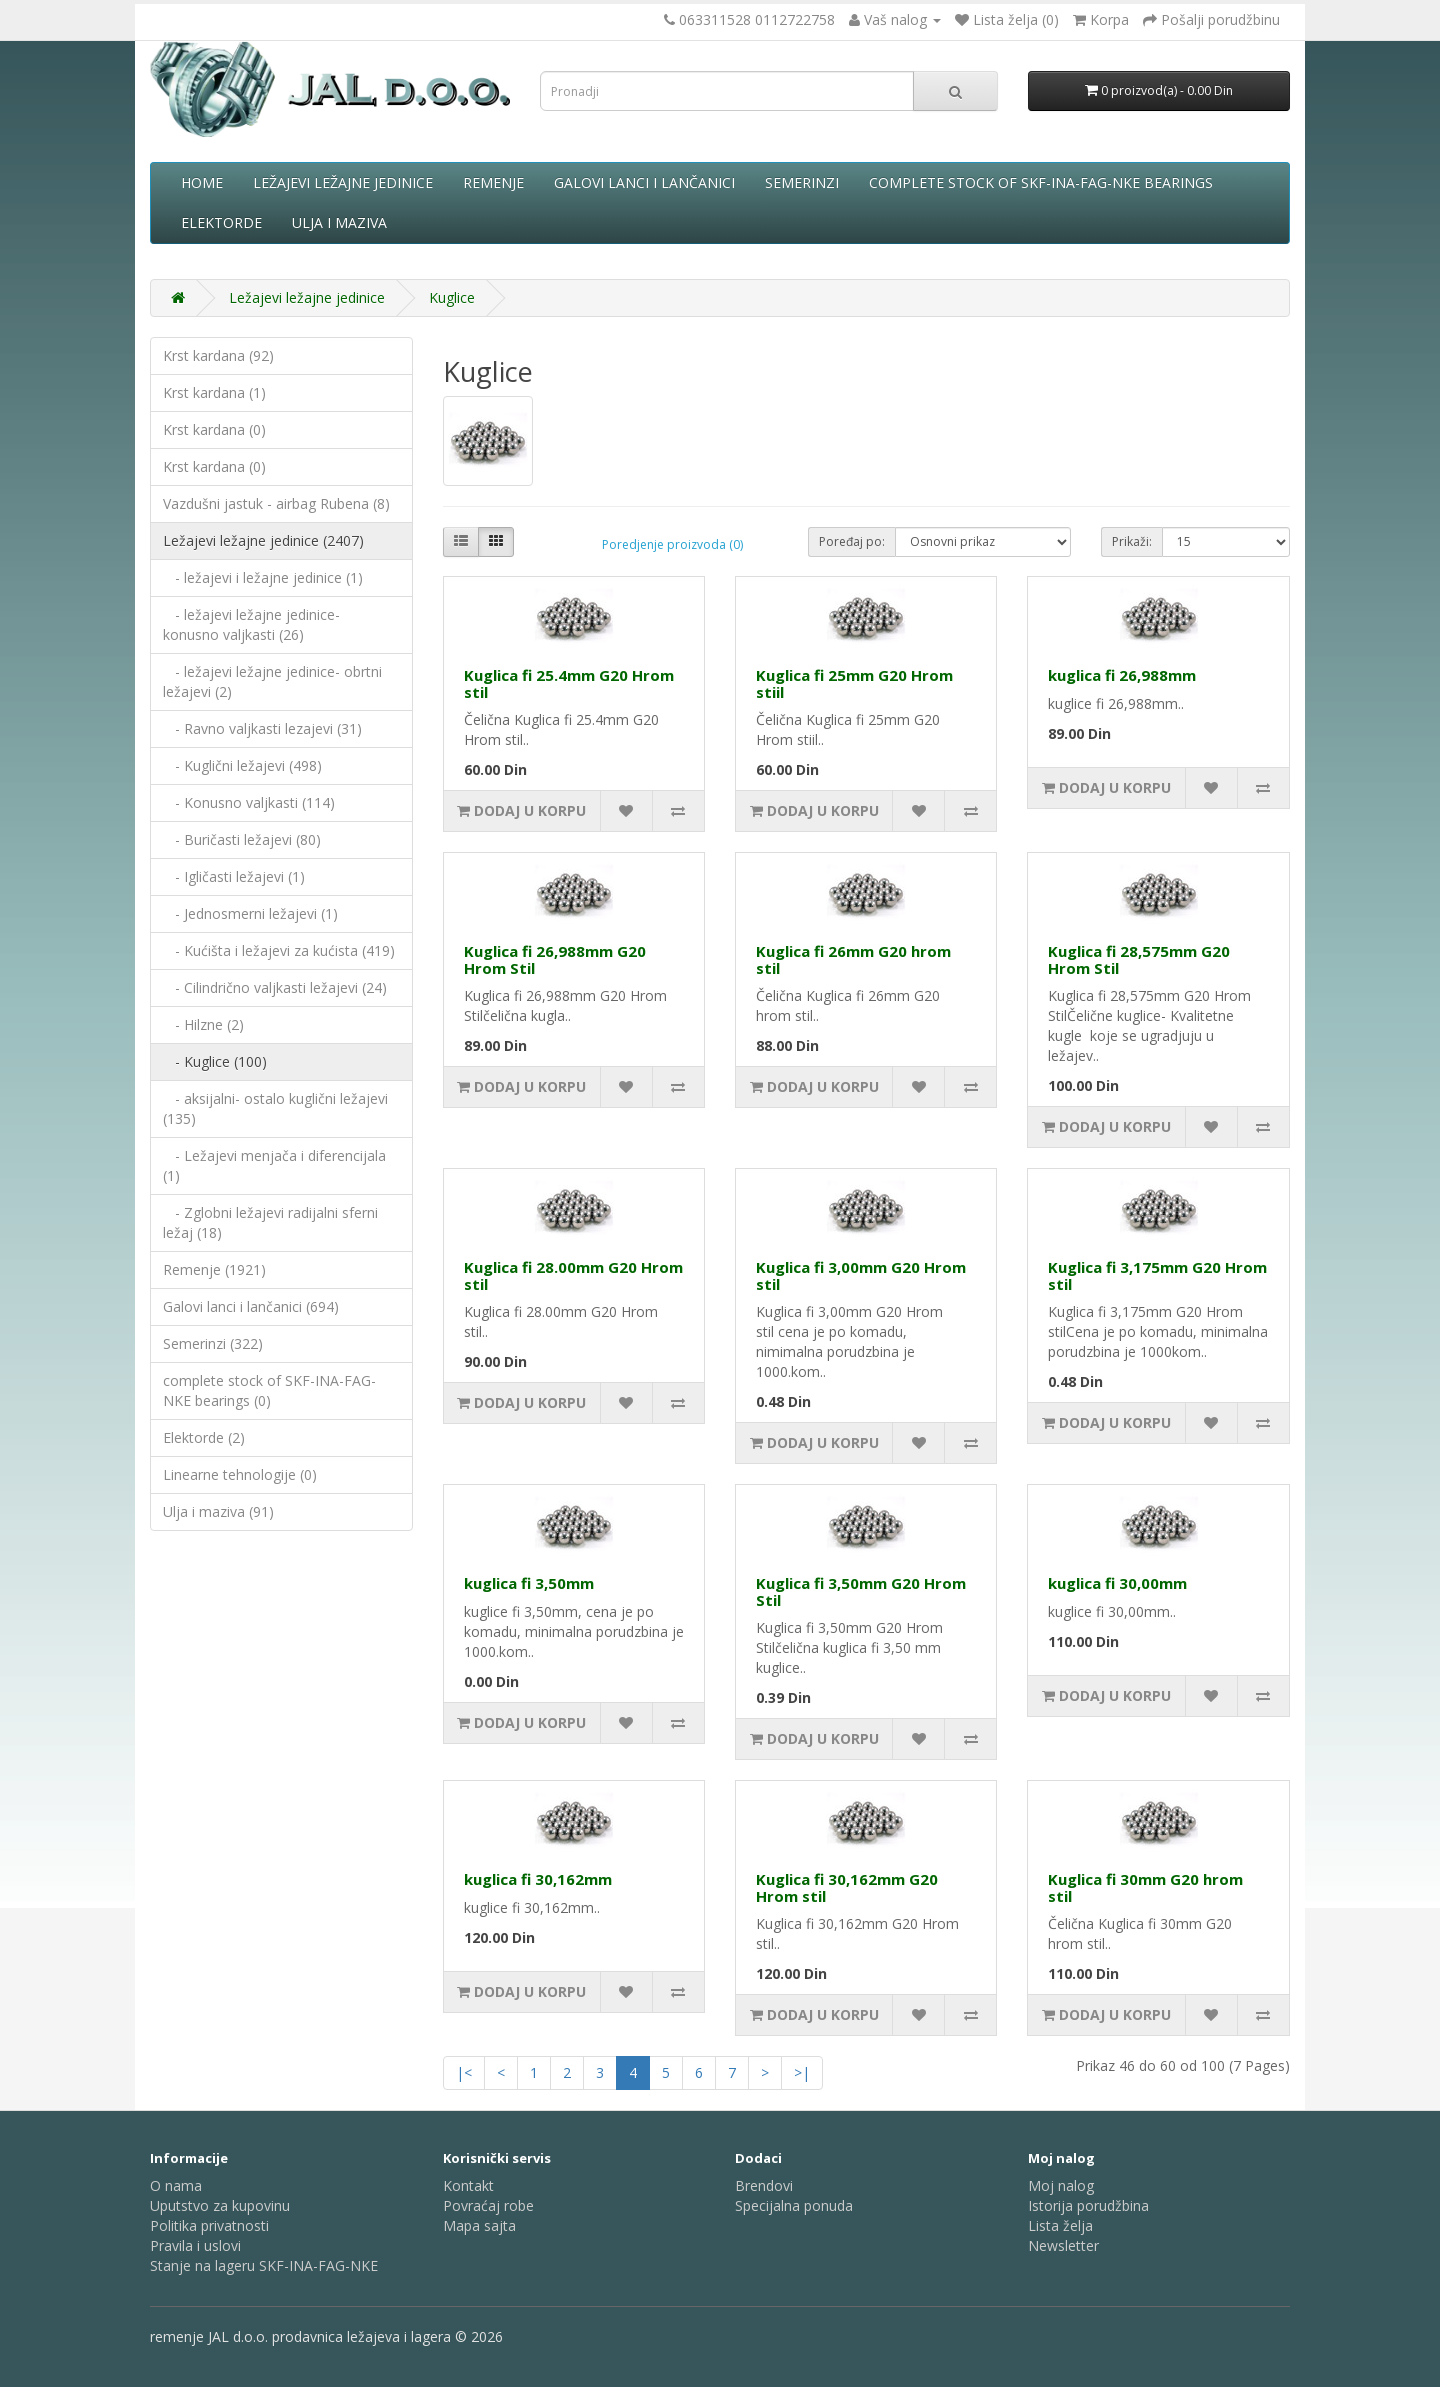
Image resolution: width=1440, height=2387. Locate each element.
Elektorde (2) (204, 1437)
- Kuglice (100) (215, 1061)
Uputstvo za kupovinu (220, 2205)
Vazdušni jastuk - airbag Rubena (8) (276, 503)
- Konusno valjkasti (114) (249, 802)
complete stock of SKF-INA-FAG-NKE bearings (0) (269, 1390)
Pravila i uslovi (195, 2245)
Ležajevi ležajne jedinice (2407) (263, 540)
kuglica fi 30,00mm (1117, 1583)
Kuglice (452, 297)
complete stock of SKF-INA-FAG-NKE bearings (1041, 182)
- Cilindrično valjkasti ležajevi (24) (275, 987)
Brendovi (764, 2185)
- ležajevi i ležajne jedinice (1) (263, 577)
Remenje (493, 182)
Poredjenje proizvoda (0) (672, 544)
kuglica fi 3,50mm (529, 1583)
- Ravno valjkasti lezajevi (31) (262, 728)
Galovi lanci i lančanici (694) (251, 1306)
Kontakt (468, 2185)
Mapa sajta (479, 2225)
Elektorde (221, 222)
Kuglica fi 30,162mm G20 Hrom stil (847, 1887)
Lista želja (1060, 2225)
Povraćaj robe (488, 2205)
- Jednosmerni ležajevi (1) (250, 913)
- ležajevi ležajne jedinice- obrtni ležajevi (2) (272, 681)
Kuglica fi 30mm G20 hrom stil (1145, 1887)
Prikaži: (1132, 541)
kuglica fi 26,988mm (1122, 675)
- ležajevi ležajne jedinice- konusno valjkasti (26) (251, 624)
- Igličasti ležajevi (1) (234, 876)
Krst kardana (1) (214, 392)
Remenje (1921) (214, 1269)
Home (202, 182)
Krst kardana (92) (218, 355)
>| (802, 2072)
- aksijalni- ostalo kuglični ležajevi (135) (275, 1108)
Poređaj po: (852, 541)
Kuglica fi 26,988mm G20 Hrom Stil (555, 959)
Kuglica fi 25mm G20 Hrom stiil (854, 683)
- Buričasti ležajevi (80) (242, 839)
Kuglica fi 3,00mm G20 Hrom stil (861, 1275)
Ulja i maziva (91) (218, 1511)
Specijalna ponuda (794, 2205)
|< (464, 2072)
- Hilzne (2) (203, 1024)
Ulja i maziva (339, 222)
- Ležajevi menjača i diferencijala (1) (274, 1165)
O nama (176, 2185)
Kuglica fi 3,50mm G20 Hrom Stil (861, 1591)
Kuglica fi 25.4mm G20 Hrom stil (569, 683)
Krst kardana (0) (214, 429)
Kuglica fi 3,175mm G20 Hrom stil (1157, 1275)
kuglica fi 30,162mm (538, 1879)
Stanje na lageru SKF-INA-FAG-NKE (264, 2265)
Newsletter (1063, 2245)
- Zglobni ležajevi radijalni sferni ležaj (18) (270, 1222)
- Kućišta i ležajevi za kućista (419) (279, 950)
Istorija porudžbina (1088, 2205)
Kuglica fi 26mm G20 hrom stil (853, 959)
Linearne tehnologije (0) (240, 1474)
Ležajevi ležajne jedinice (343, 182)
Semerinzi (802, 182)
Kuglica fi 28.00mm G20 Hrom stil (573, 1275)
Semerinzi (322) (213, 1343)
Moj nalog (1061, 2185)
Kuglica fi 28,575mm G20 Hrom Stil (1139, 959)
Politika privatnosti (209, 2225)
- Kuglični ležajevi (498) (242, 765)
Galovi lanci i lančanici (644, 182)
